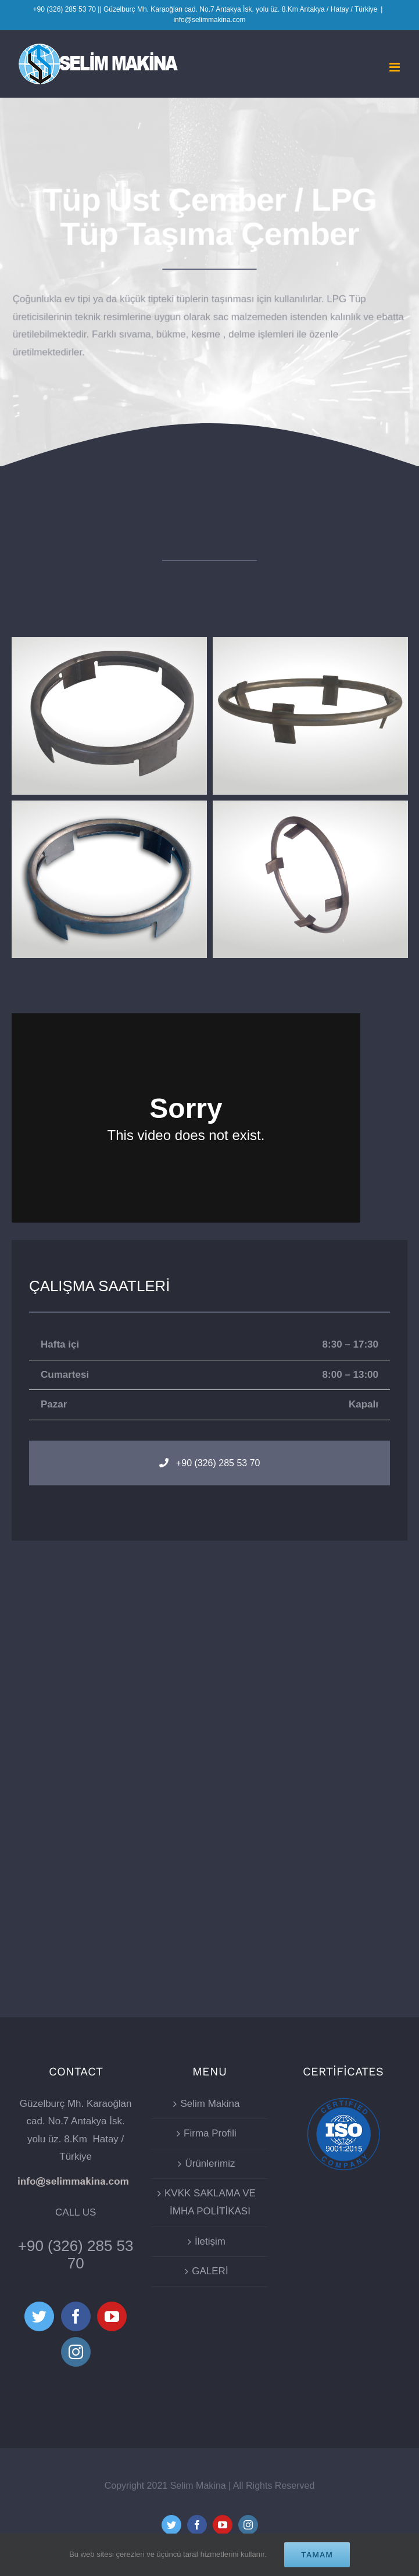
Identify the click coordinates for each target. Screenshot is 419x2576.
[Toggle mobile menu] (395, 67)
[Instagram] (76, 2352)
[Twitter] (39, 2316)
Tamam (317, 2554)
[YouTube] (112, 2316)
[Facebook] (76, 2316)
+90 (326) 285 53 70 (76, 2254)
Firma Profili (210, 2133)
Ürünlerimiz (210, 2163)
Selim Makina (209, 2103)
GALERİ (210, 2271)
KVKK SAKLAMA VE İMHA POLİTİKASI (210, 2202)
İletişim (210, 2241)
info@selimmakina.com (209, 20)
